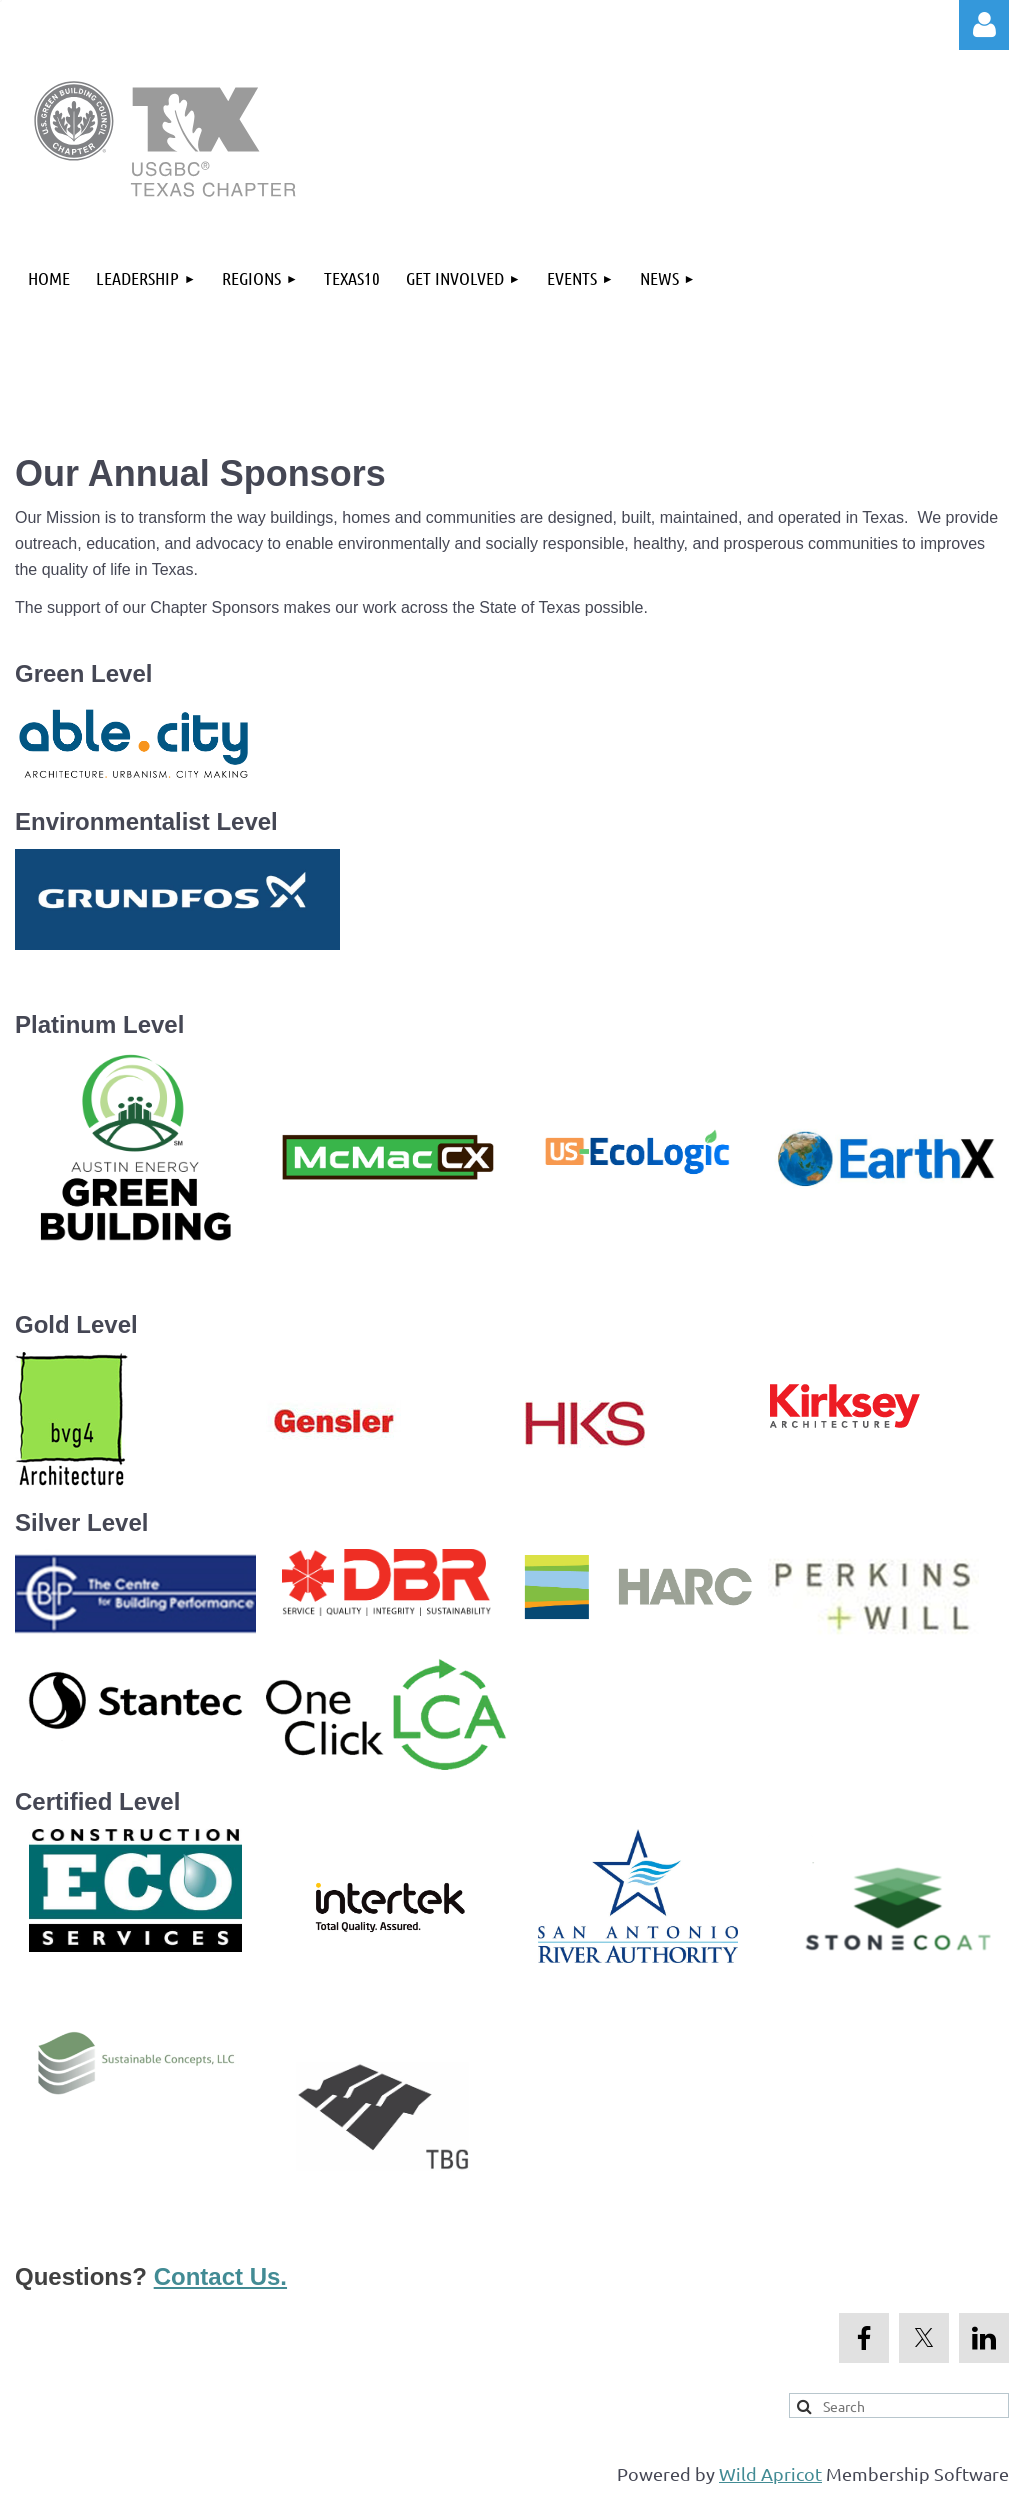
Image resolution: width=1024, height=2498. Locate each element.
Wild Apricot (770, 2473)
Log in (984, 25)
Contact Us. (220, 2276)
